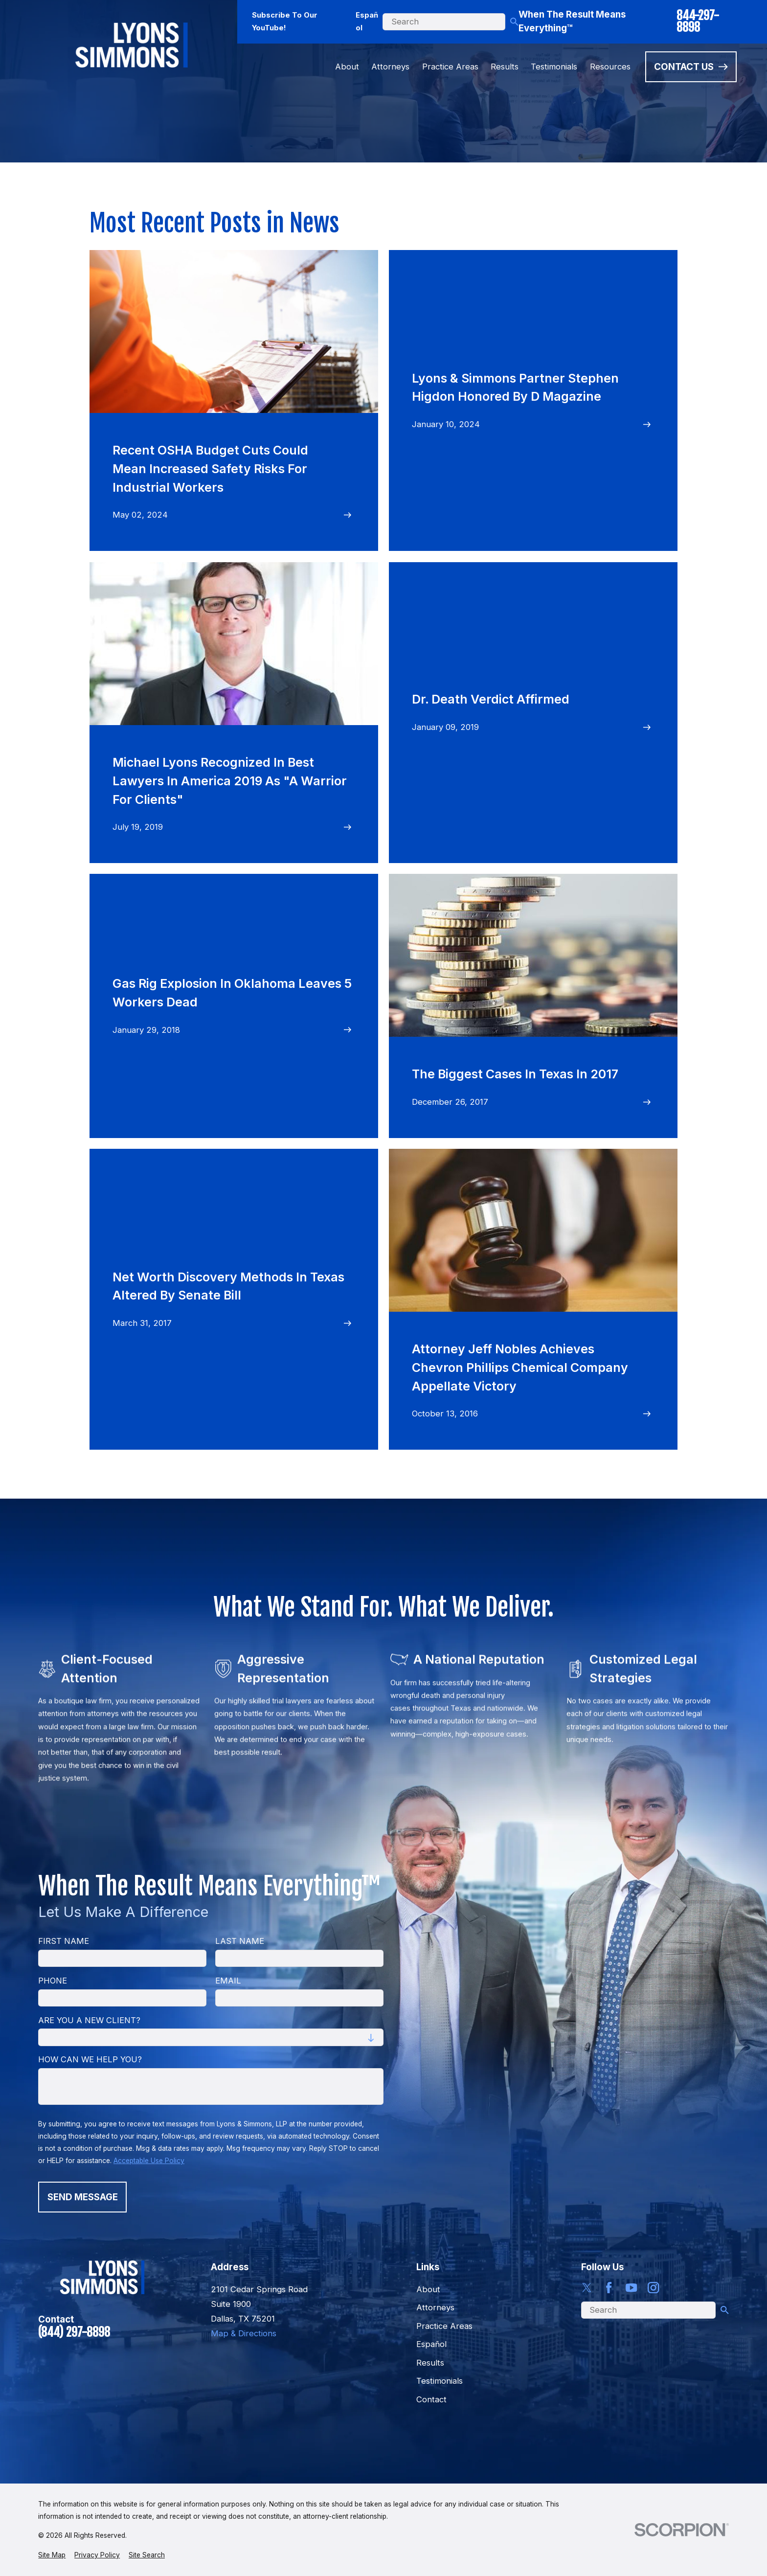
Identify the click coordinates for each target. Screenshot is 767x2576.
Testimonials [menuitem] (554, 66)
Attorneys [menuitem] (390, 66)
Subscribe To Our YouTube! (284, 22)
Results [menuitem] (505, 66)
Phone (52, 1980)
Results (430, 2363)
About (428, 2289)
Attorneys (435, 2307)
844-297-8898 (698, 22)
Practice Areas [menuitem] (450, 66)
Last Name (239, 1941)
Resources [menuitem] (610, 66)
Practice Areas (444, 2326)
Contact (431, 2399)
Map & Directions (243, 2333)
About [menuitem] (347, 66)
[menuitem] (52, 2555)
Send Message (82, 2197)
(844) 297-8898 (74, 2332)
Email (228, 1980)
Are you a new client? (89, 2020)
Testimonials (439, 2381)
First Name (63, 1941)
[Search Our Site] (514, 22)
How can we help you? (90, 2060)
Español (367, 22)
